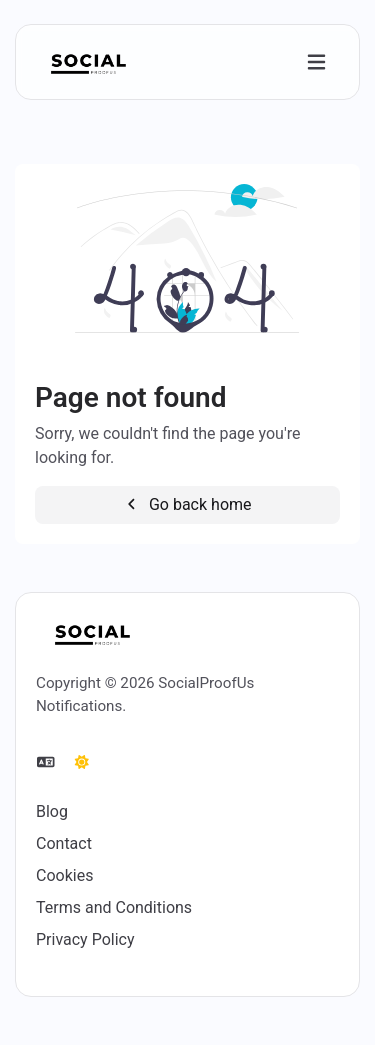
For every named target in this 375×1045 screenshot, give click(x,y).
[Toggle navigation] (316, 62)
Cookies (64, 875)
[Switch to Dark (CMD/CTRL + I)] (82, 763)
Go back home (187, 504)
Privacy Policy (85, 939)
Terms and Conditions (114, 907)
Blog (52, 811)
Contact (64, 843)
